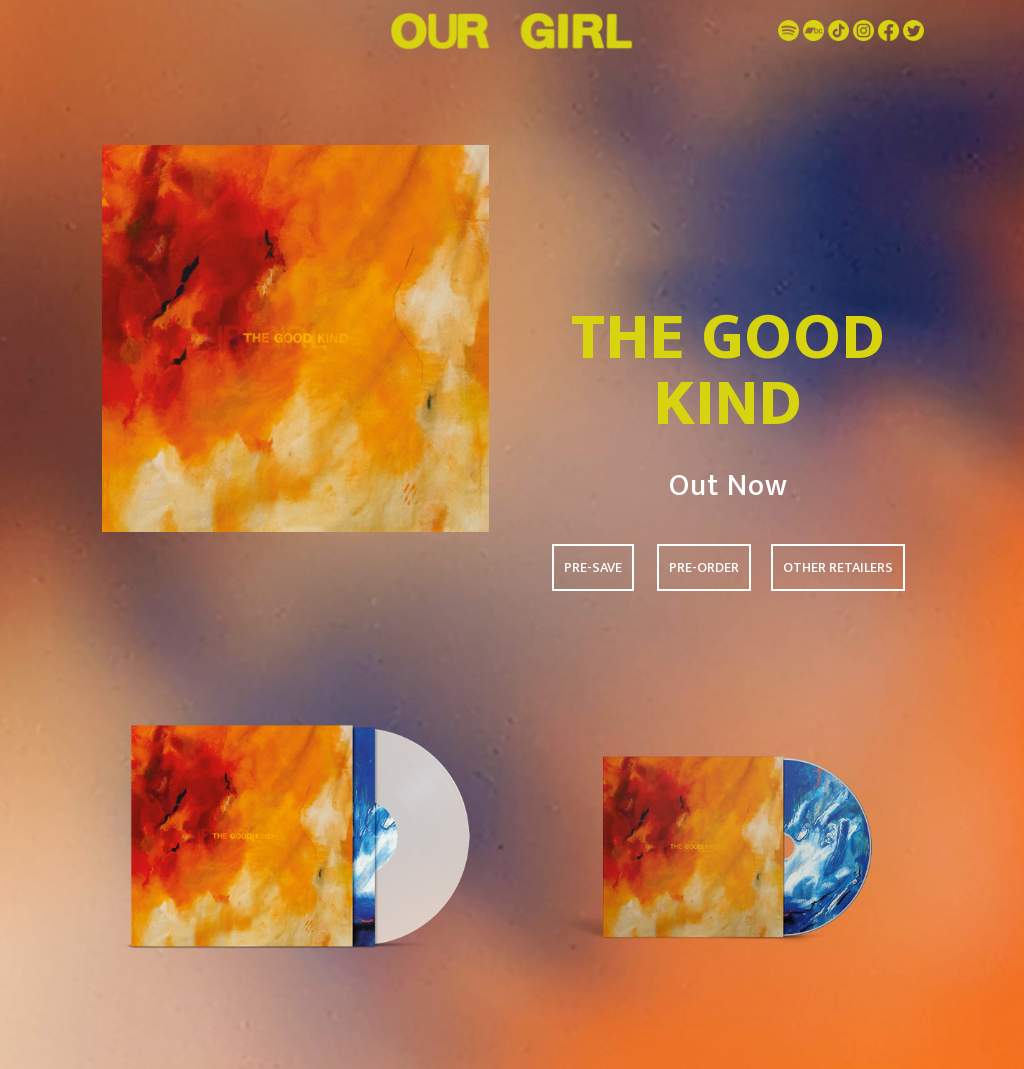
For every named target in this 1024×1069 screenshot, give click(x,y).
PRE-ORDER (704, 567)
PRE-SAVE (593, 567)
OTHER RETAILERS (838, 567)
